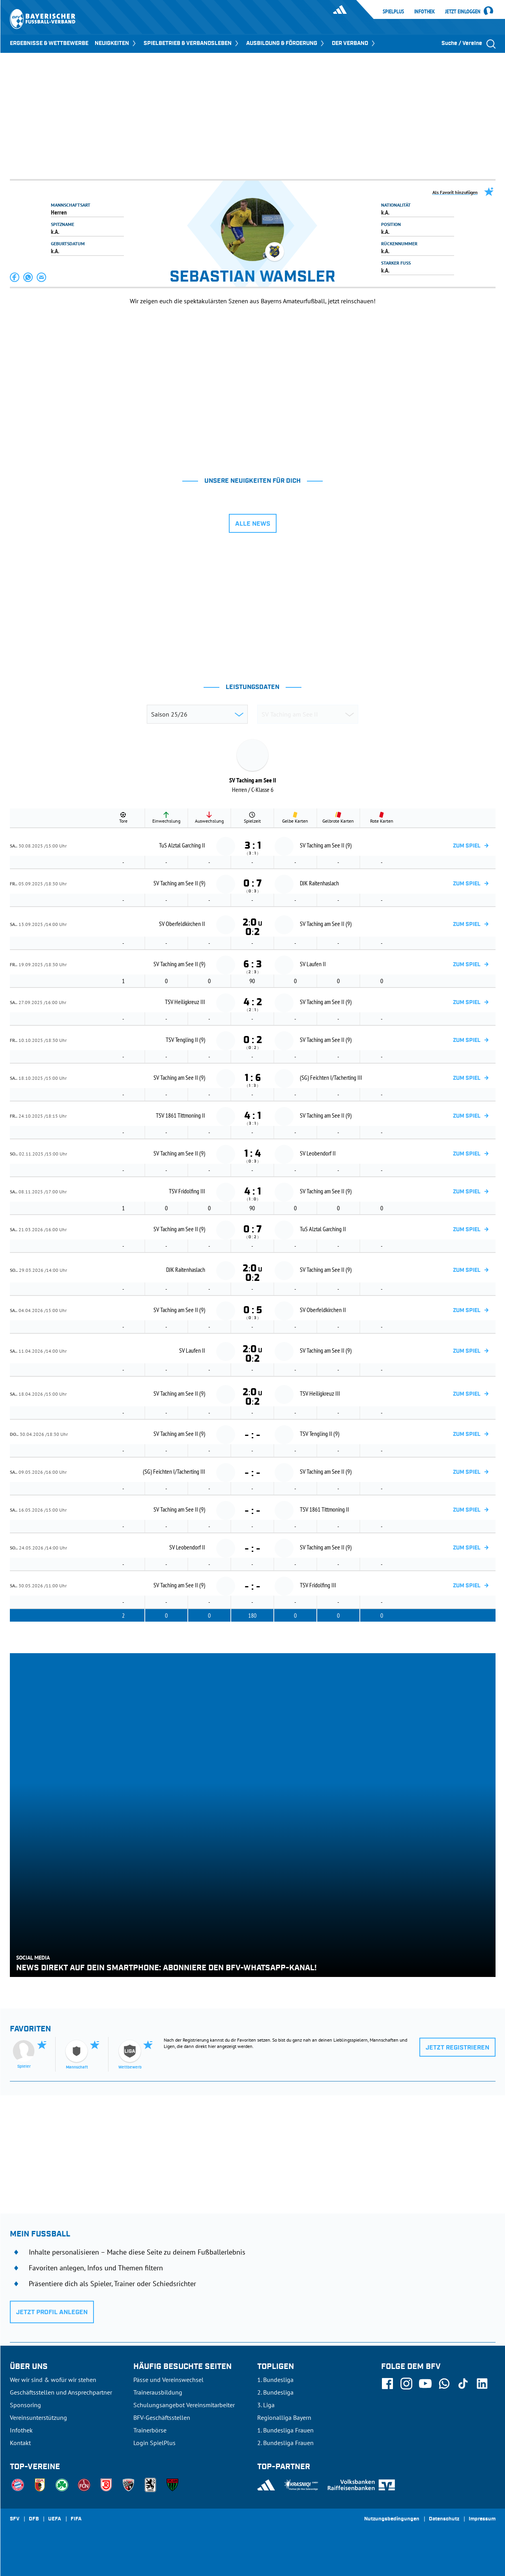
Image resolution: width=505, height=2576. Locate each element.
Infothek (424, 11)
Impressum (482, 2519)
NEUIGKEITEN (116, 43)
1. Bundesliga (275, 2380)
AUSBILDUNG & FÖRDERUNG (285, 43)
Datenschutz (444, 2519)
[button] (15, 277)
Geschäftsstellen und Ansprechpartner (61, 2392)
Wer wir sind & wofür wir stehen (53, 2380)
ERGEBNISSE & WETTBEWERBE (49, 43)
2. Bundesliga (275, 2392)
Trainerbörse (149, 2430)
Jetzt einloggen (463, 12)
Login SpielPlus (154, 2443)
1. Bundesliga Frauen (285, 2430)
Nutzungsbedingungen (391, 2519)
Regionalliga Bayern (284, 2417)
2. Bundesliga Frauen (285, 2443)
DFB (34, 2519)
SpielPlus (393, 11)
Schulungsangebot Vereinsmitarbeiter (184, 2405)
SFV (14, 2519)
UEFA (54, 2519)
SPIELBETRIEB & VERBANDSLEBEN (192, 43)
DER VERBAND (354, 43)
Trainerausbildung (157, 2392)
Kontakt (20, 2443)
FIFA (76, 2519)
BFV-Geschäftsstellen (161, 2417)
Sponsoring (25, 2405)
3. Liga (266, 2405)
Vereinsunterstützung (38, 2417)
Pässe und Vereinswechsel (168, 2380)
